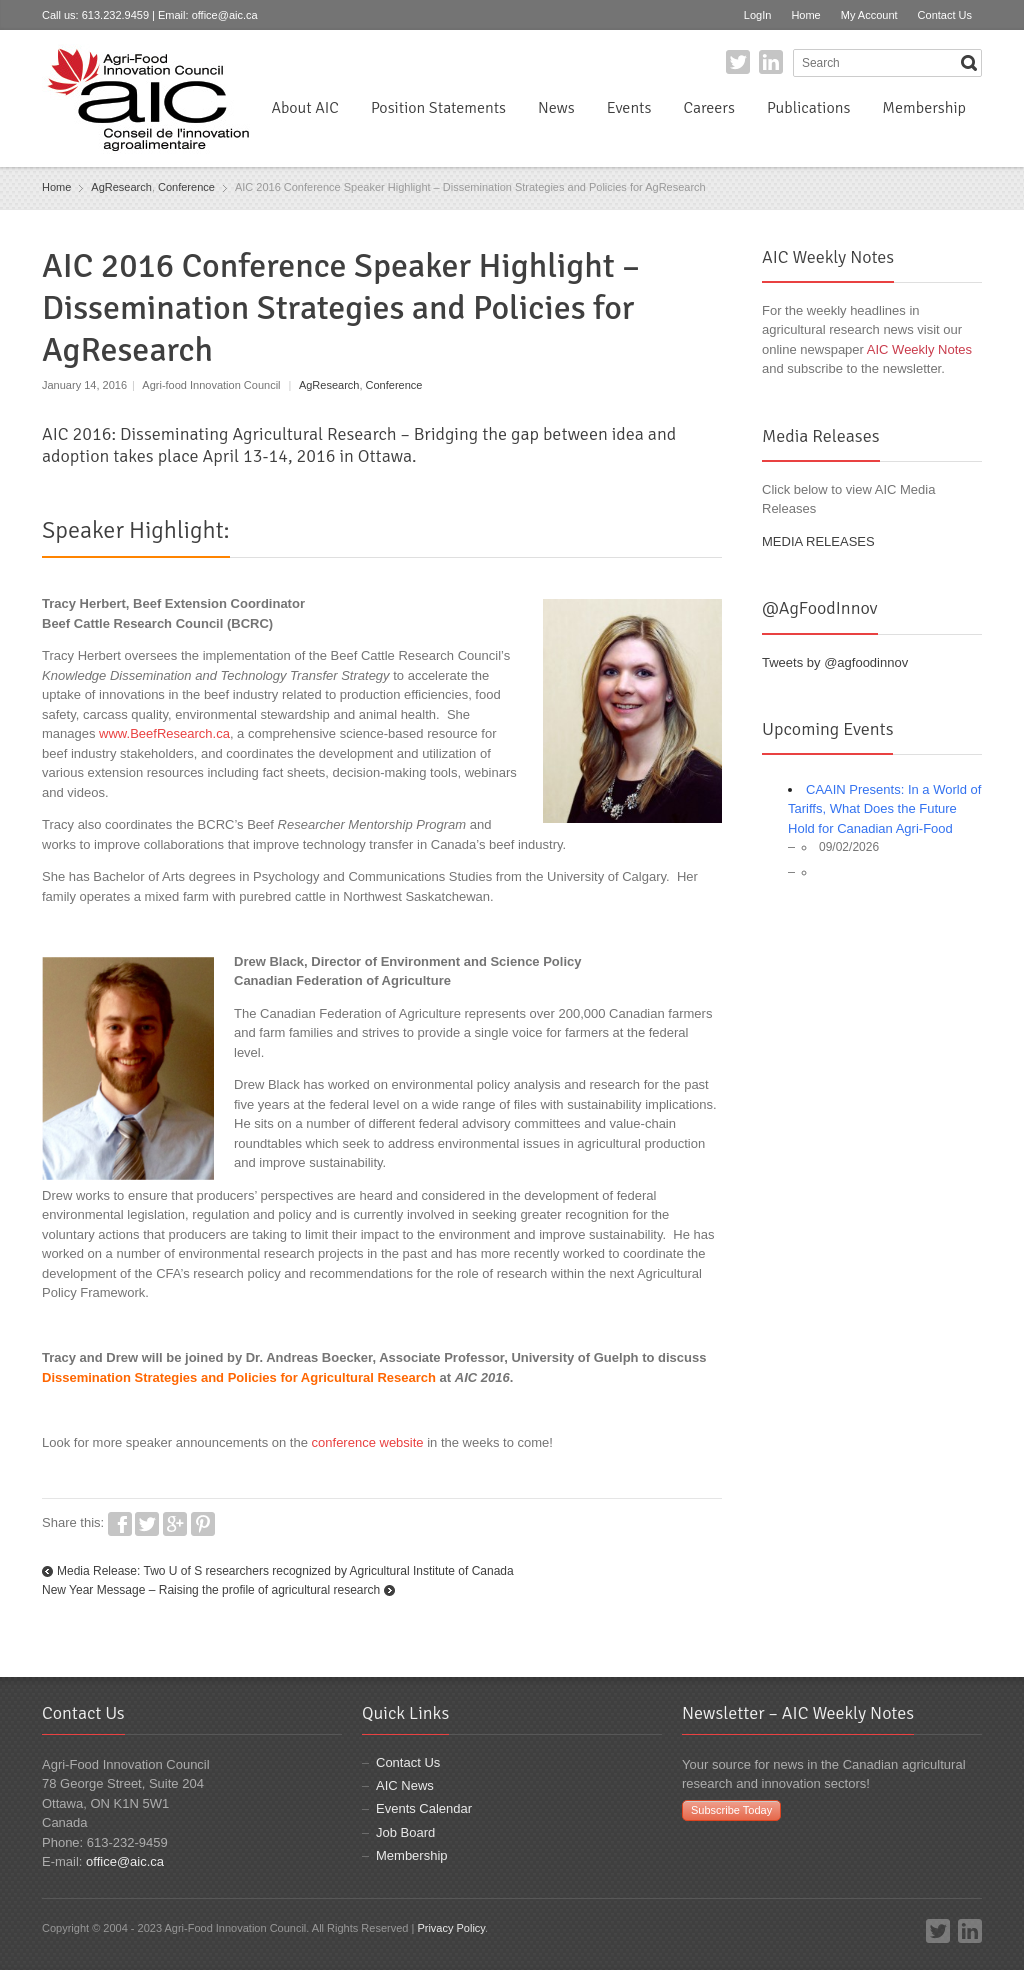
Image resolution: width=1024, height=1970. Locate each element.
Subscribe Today (731, 1810)
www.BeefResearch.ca (164, 733)
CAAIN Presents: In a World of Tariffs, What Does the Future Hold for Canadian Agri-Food (884, 809)
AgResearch (121, 187)
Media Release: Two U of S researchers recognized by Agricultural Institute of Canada (285, 1571)
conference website (368, 1442)
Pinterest (203, 1524)
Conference (186, 187)
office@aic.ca (225, 15)
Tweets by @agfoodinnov (835, 662)
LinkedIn (771, 62)
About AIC (305, 108)
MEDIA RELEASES (818, 541)
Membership (924, 108)
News (556, 108)
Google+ (175, 1524)
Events (629, 108)
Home (805, 15)
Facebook (120, 1524)
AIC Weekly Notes (919, 349)
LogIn (758, 15)
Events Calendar (424, 1808)
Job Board (405, 1832)
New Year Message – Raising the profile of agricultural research (211, 1590)
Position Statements (438, 108)
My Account (869, 15)
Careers (708, 108)
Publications (808, 108)
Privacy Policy (451, 1928)
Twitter (738, 62)
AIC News (405, 1785)
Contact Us (945, 15)
